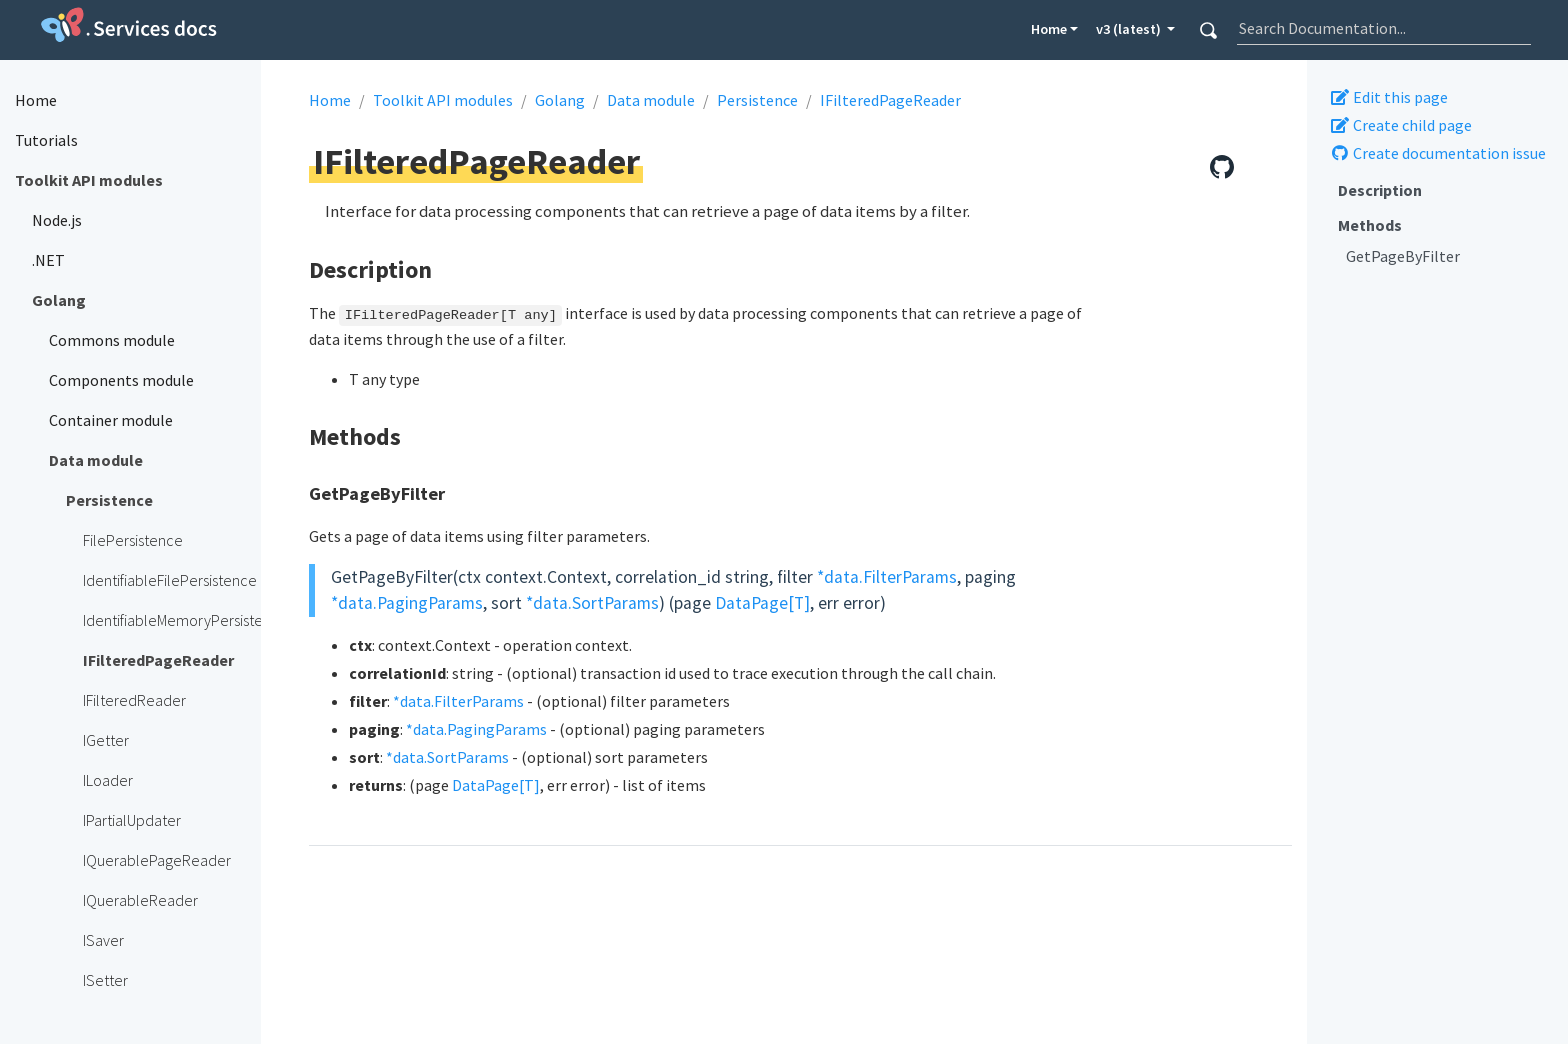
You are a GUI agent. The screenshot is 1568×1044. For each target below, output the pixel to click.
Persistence (757, 100)
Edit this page (1389, 97)
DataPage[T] (762, 603)
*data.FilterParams (887, 577)
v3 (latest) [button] (1130, 29)
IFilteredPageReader (890, 100)
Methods (1370, 225)
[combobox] (1384, 28)
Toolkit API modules (443, 100)
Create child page (1401, 125)
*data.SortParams (592, 603)
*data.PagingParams (407, 603)
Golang (560, 100)
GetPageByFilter (1403, 256)
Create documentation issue (1438, 153)
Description (1380, 190)
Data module (651, 100)
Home (1049, 29)
